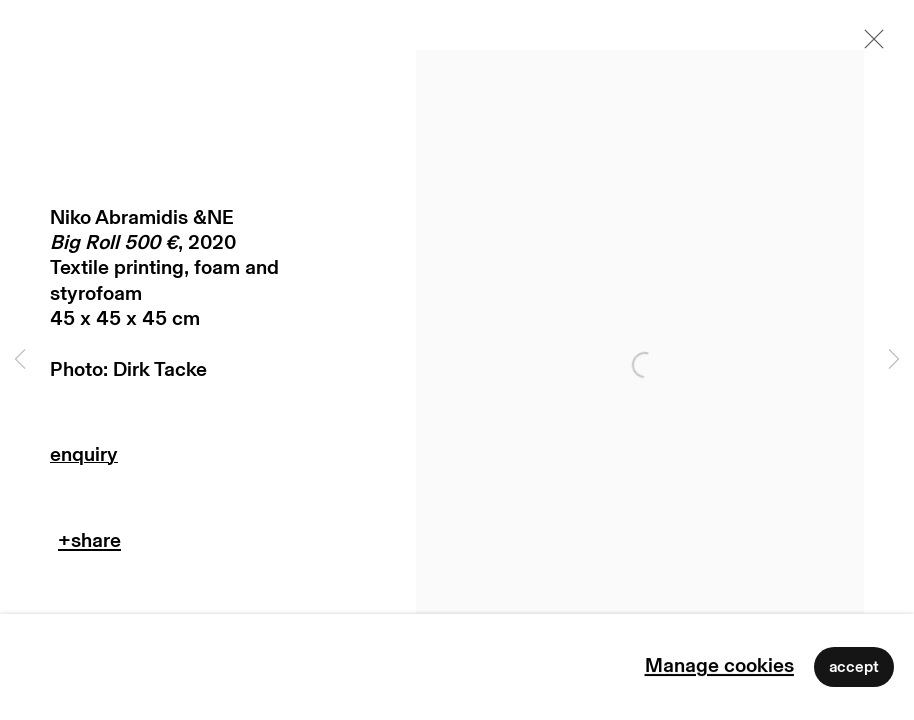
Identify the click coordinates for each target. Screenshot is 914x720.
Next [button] (894, 360)
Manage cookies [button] (719, 666)
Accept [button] (854, 667)
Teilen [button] (89, 545)
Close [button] (869, 45)
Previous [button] (20, 360)
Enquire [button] (183, 459)
